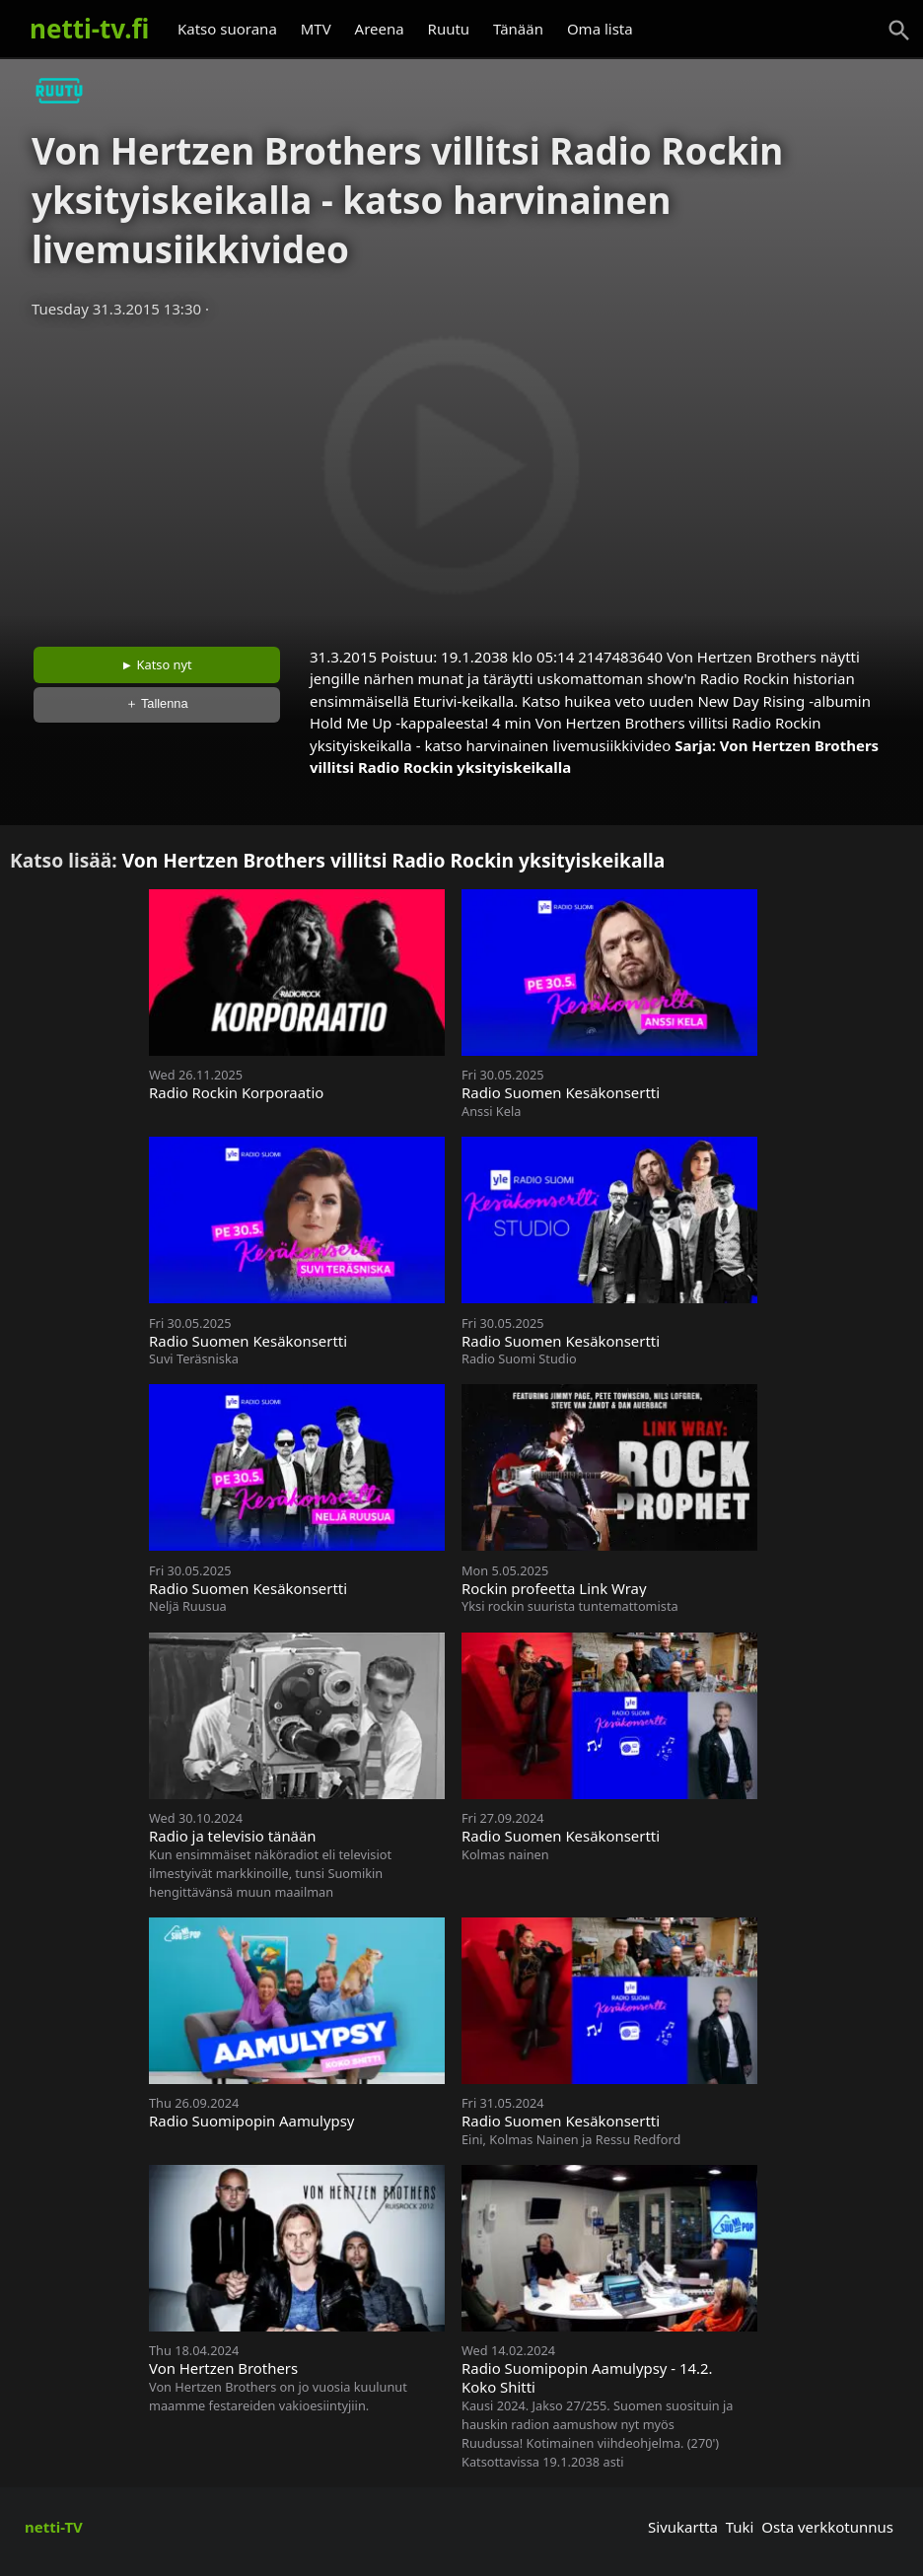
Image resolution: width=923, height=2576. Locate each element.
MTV (316, 28)
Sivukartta (683, 2527)
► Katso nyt (156, 664)
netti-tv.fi (89, 28)
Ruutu (449, 28)
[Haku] (899, 30)
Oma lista (600, 28)
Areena (379, 28)
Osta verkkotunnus (827, 2527)
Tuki (740, 2527)
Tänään (518, 28)
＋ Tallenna (156, 703)
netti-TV (54, 2527)
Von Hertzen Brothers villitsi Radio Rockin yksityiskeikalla (394, 860)
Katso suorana (227, 28)
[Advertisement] (461, 476)
